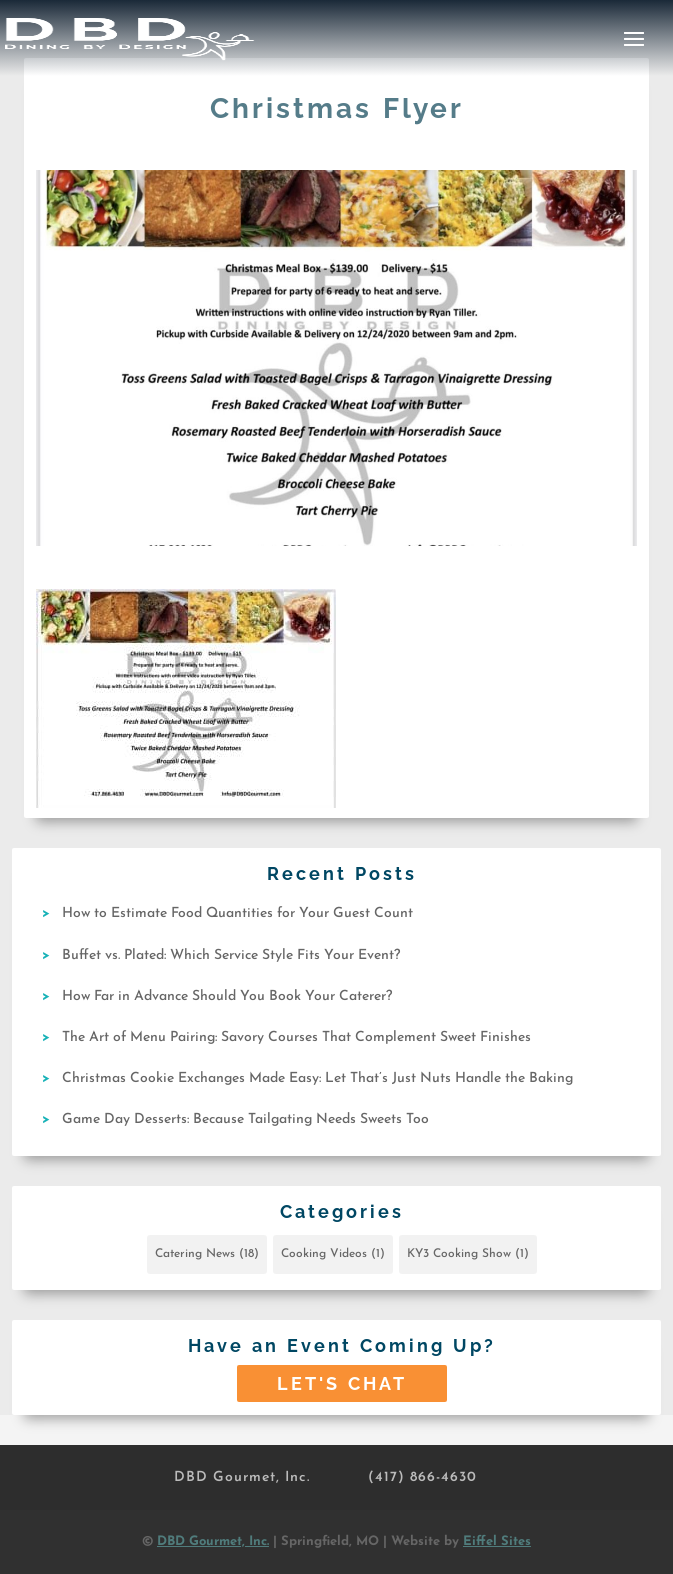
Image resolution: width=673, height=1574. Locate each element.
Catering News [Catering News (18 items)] (207, 1254)
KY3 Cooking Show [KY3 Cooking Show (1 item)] (468, 1254)
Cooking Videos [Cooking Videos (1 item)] (333, 1254)
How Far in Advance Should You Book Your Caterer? (227, 996)
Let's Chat (342, 1383)
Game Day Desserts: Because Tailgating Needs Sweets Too (245, 1119)
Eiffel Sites (497, 1541)
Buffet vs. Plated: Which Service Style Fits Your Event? (231, 955)
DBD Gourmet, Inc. (242, 1477)
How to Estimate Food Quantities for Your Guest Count (237, 913)
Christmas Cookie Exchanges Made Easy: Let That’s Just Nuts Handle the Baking (317, 1078)
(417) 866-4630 (422, 1477)
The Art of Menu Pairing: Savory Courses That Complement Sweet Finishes (296, 1037)
